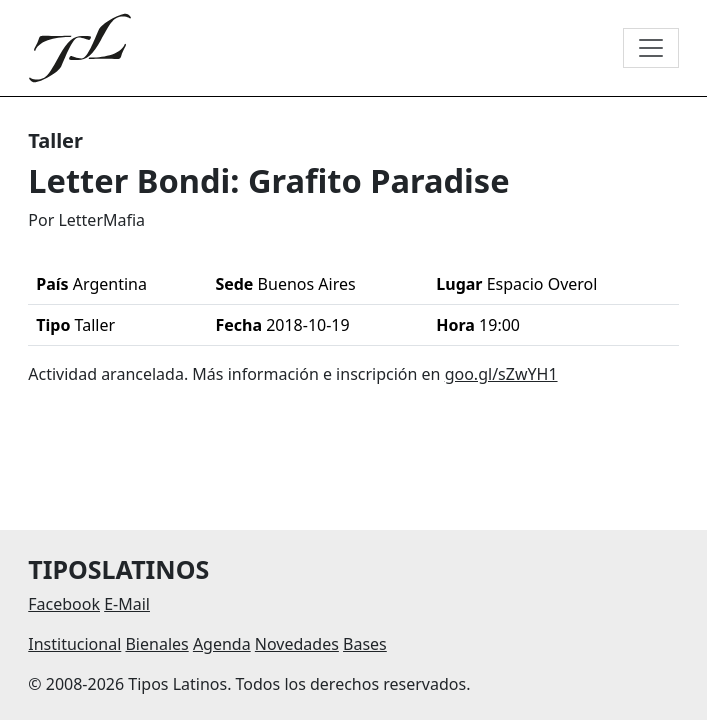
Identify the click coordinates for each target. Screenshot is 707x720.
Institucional (74, 644)
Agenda (222, 644)
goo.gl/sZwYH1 (501, 374)
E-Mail (127, 604)
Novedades (297, 644)
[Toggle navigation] (651, 48)
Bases (365, 644)
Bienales (156, 644)
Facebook (64, 604)
